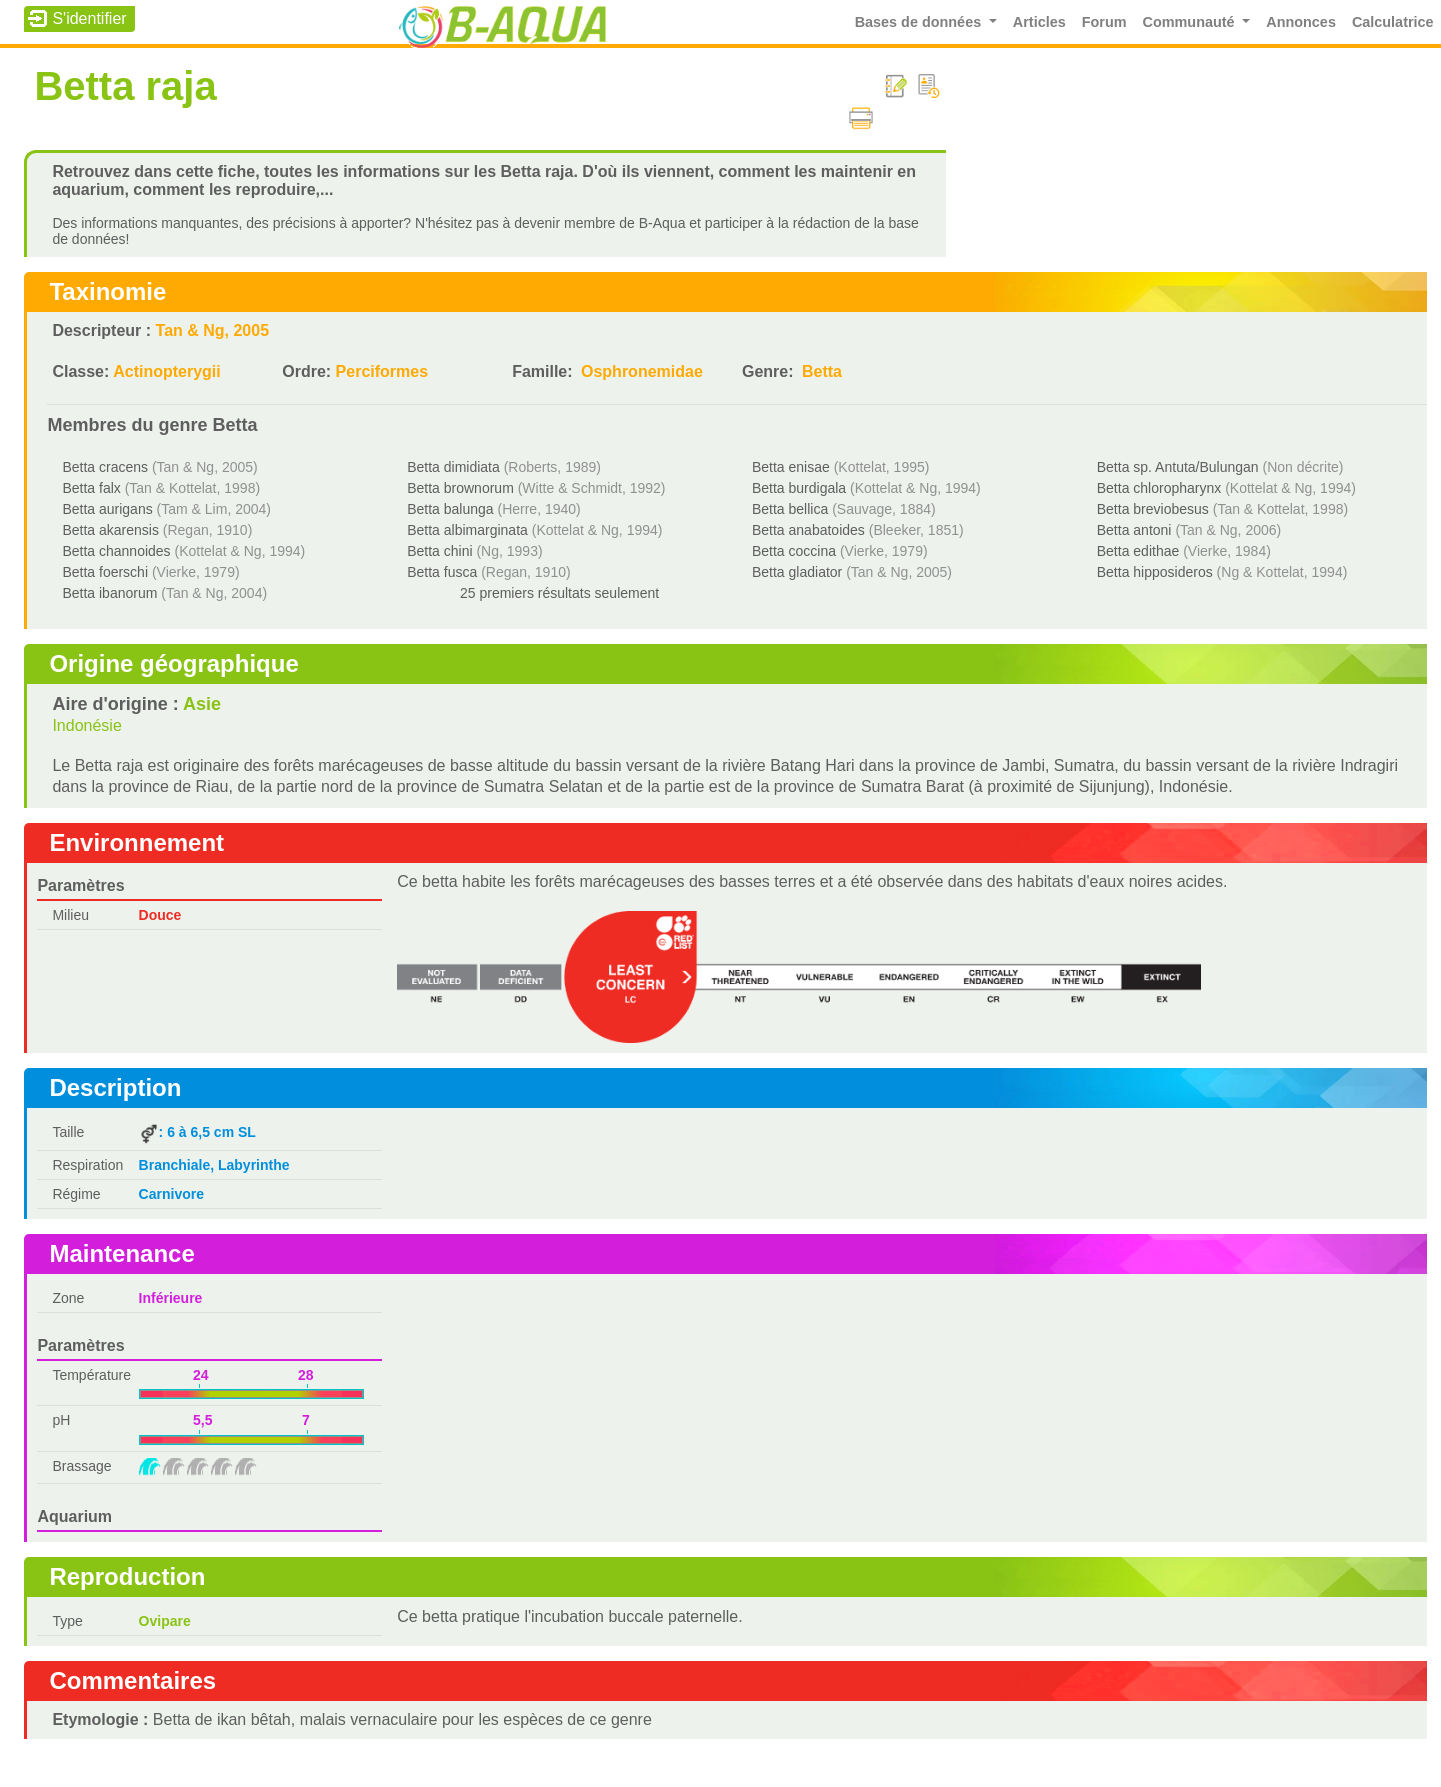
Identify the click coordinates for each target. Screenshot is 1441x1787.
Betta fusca (442, 572)
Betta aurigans (107, 509)
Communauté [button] (1191, 22)
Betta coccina (794, 551)
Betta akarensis (110, 530)
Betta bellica (790, 509)
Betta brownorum (460, 488)
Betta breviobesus (1153, 509)
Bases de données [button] (920, 22)
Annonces (1301, 22)
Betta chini (439, 551)
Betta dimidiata (453, 467)
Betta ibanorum (109, 593)
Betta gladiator (797, 572)
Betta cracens (105, 467)
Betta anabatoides (808, 530)
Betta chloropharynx (1159, 488)
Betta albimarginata (467, 530)
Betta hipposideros (1155, 572)
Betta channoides (116, 551)
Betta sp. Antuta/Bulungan (1178, 467)
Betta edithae (1138, 551)
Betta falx (91, 488)
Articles (1039, 22)
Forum (1104, 22)
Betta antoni (1134, 530)
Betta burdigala (799, 488)
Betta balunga (450, 509)
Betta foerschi (105, 572)
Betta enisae (791, 467)
